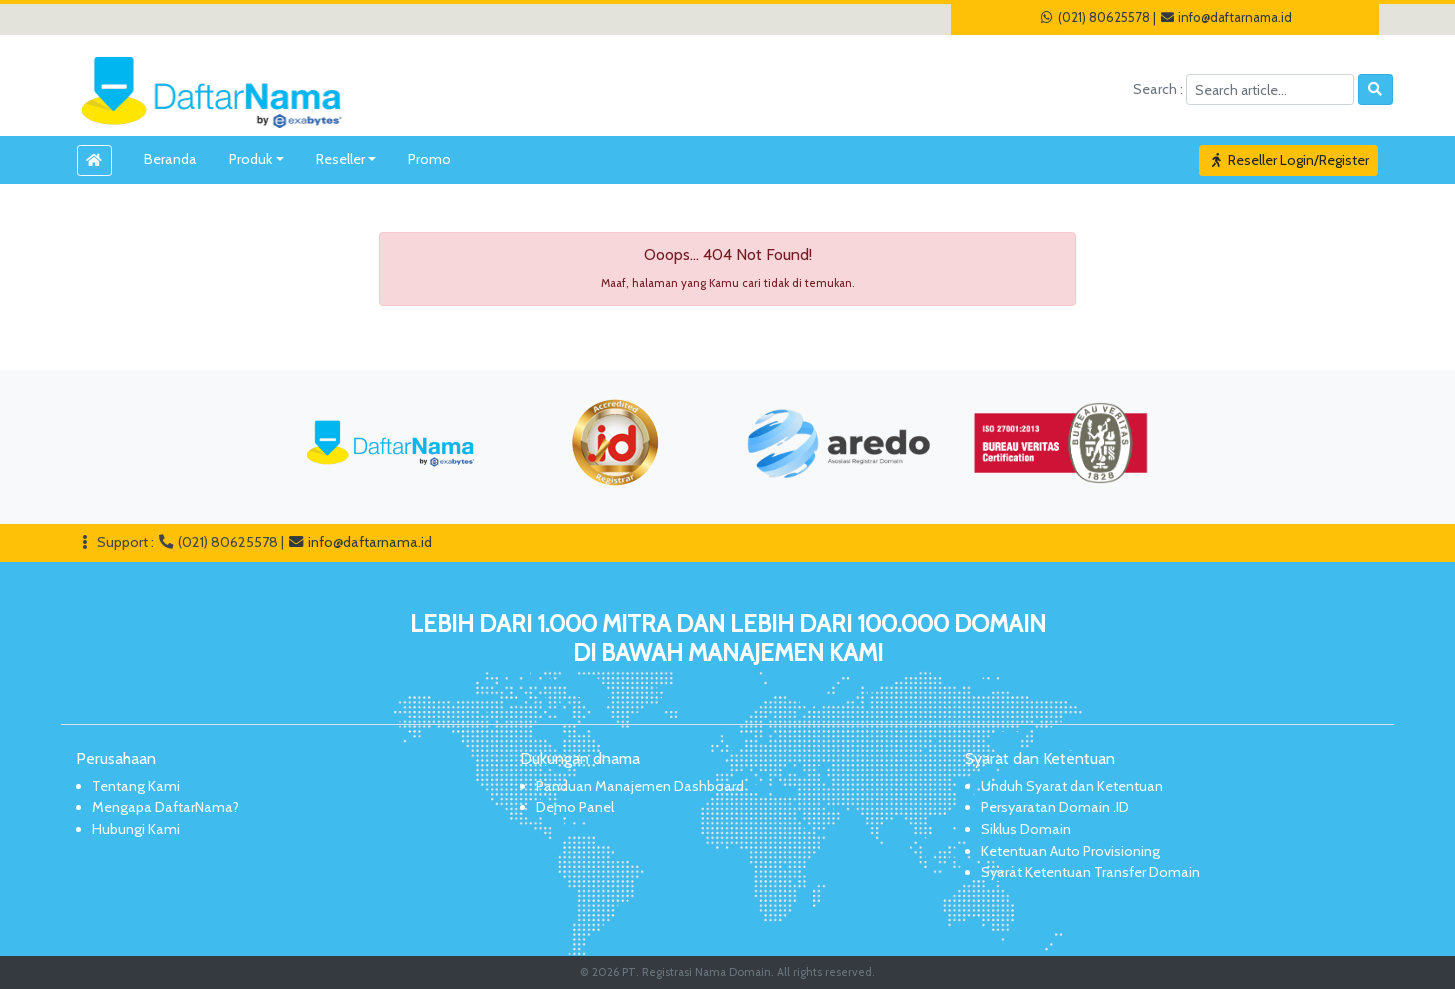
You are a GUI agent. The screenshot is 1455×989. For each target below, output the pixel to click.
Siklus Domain (1026, 829)
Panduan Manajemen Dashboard (640, 786)
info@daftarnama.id (1225, 17)
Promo (429, 159)
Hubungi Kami (136, 829)
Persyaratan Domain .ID (1055, 807)
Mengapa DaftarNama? (165, 807)
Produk (250, 159)
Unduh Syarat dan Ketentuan (1072, 786)
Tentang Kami (136, 786)
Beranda (170, 159)
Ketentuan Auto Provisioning (1070, 851)
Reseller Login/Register (1289, 160)
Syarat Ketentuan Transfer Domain (1090, 872)
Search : (1159, 89)
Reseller (340, 159)
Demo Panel (575, 807)
